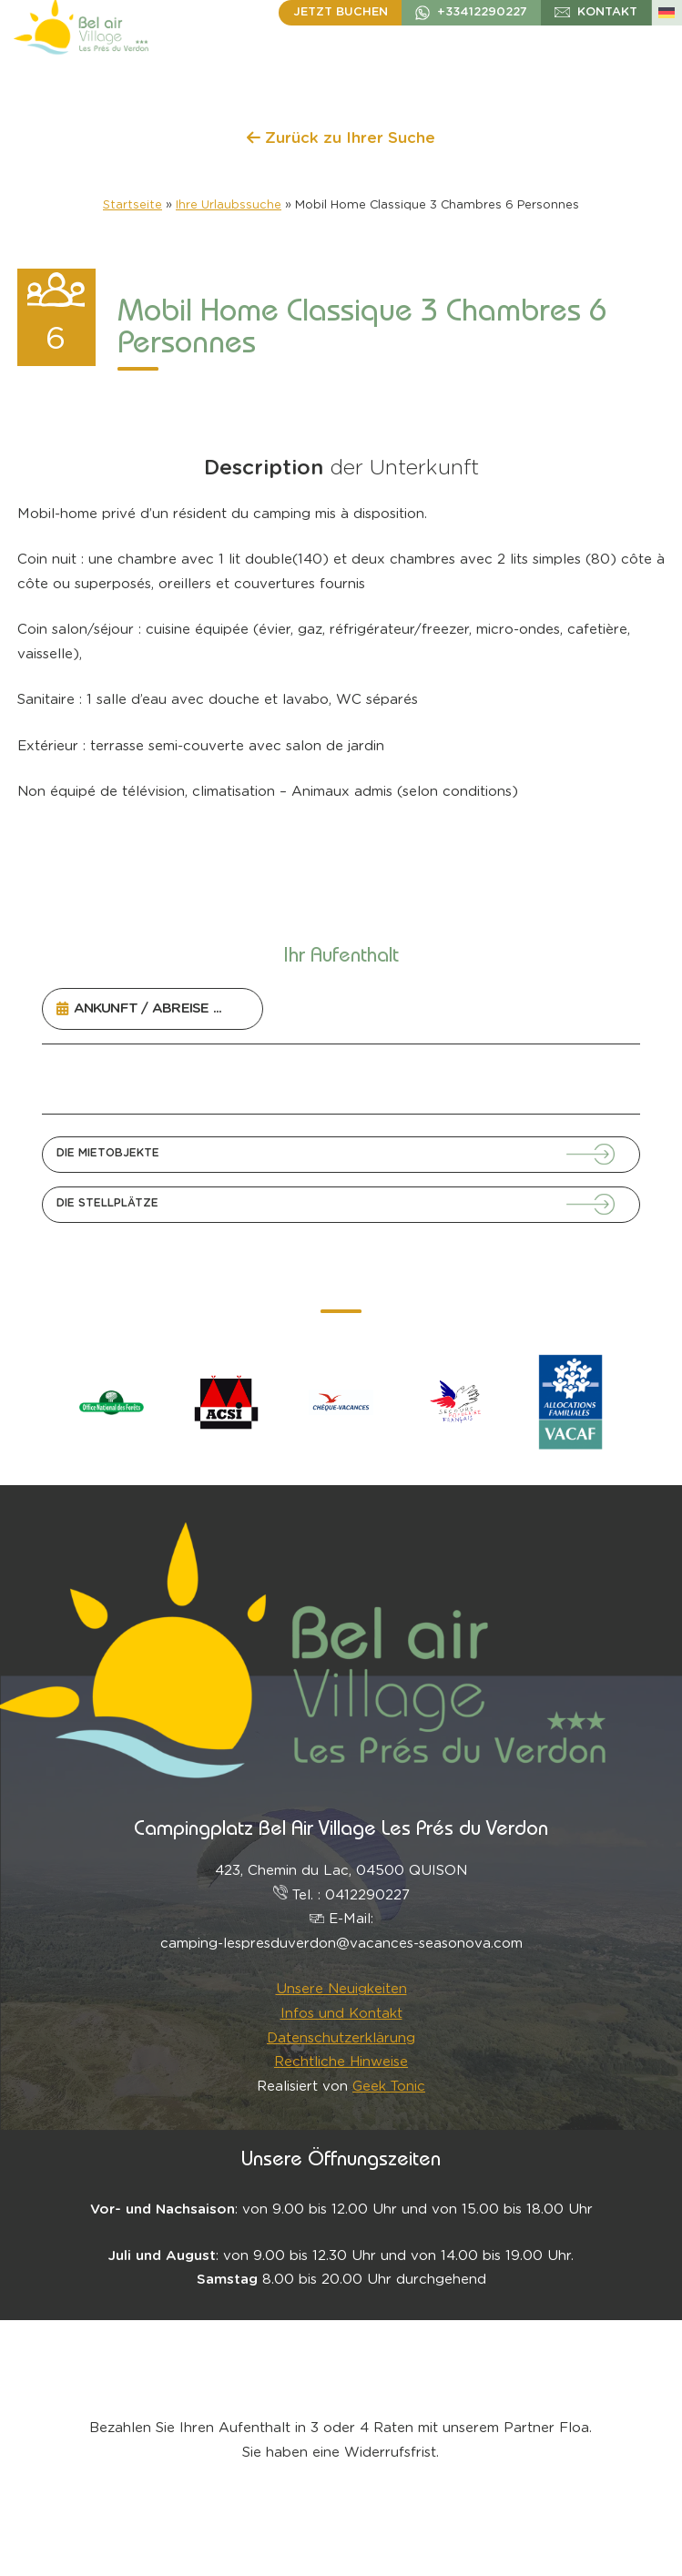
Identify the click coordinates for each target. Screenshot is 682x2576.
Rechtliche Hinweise (341, 2062)
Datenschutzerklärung (341, 2038)
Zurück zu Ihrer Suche (341, 138)
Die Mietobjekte (107, 1152)
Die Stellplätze (107, 1202)
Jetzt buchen (340, 12)
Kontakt (607, 12)
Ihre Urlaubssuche (228, 205)
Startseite (132, 205)
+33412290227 (482, 12)
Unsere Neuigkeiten (341, 1989)
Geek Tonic (388, 2086)
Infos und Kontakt (341, 2014)
